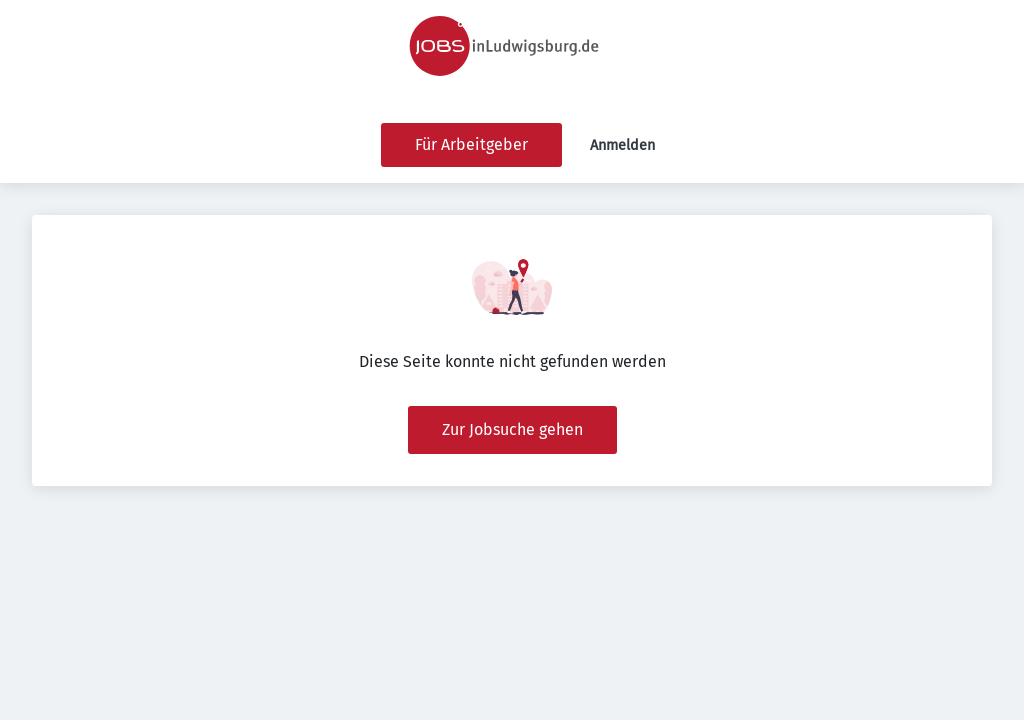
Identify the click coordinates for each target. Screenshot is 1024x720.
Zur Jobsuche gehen (512, 429)
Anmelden (622, 145)
